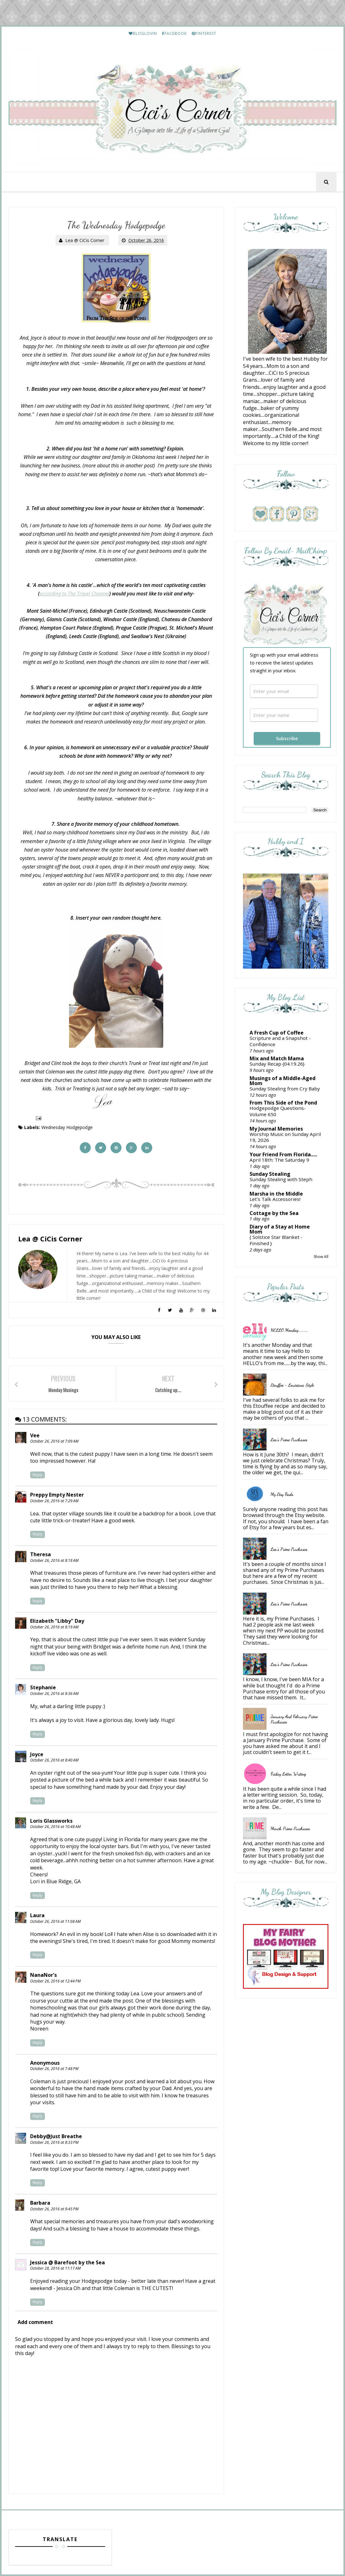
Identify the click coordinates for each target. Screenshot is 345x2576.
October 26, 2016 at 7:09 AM (54, 1441)
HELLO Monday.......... (289, 1330)
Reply (37, 1474)
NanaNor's (43, 1974)
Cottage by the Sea (274, 1213)
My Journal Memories (276, 1128)
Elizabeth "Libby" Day (57, 1620)
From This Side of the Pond (283, 1102)
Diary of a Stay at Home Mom (280, 1229)
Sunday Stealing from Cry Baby (285, 1088)
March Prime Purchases (290, 1828)
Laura (37, 1915)
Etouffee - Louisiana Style (292, 1385)
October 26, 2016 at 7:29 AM (54, 1500)
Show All (321, 1256)
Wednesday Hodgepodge (67, 1127)
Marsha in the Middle (276, 1193)
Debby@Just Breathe (56, 2136)
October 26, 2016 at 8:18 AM (54, 1560)
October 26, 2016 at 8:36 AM (54, 1693)
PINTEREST (204, 33)
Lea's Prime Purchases (289, 1439)
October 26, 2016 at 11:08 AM (55, 1921)
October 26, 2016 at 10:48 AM (55, 1826)
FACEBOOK (174, 33)
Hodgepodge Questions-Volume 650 (278, 1111)
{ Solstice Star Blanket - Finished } (276, 1240)
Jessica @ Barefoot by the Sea (67, 2262)
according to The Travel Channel (74, 593)
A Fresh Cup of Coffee (277, 1032)
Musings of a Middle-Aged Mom (282, 1081)
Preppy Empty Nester (57, 1494)
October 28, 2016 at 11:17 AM (55, 2268)
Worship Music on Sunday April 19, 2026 (285, 1137)
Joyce (36, 1754)
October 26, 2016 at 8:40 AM (54, 1760)
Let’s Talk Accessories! (275, 1199)
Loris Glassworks (51, 1820)
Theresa (40, 1554)
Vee (35, 1435)
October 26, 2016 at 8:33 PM (54, 2142)
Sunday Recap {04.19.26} (277, 1064)
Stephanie (43, 1687)
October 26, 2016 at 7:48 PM (54, 2068)
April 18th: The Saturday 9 (279, 1160)
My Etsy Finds (282, 1494)
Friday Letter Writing (288, 1774)
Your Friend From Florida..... (283, 1154)
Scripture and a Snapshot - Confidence (280, 1041)
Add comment (35, 2322)
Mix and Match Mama (277, 1058)
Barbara (40, 2202)
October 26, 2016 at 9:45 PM (54, 2209)
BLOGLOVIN (143, 33)
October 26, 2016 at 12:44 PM (55, 1981)
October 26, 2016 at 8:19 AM (54, 1627)
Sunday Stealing (270, 1173)
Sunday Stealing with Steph (281, 1179)
